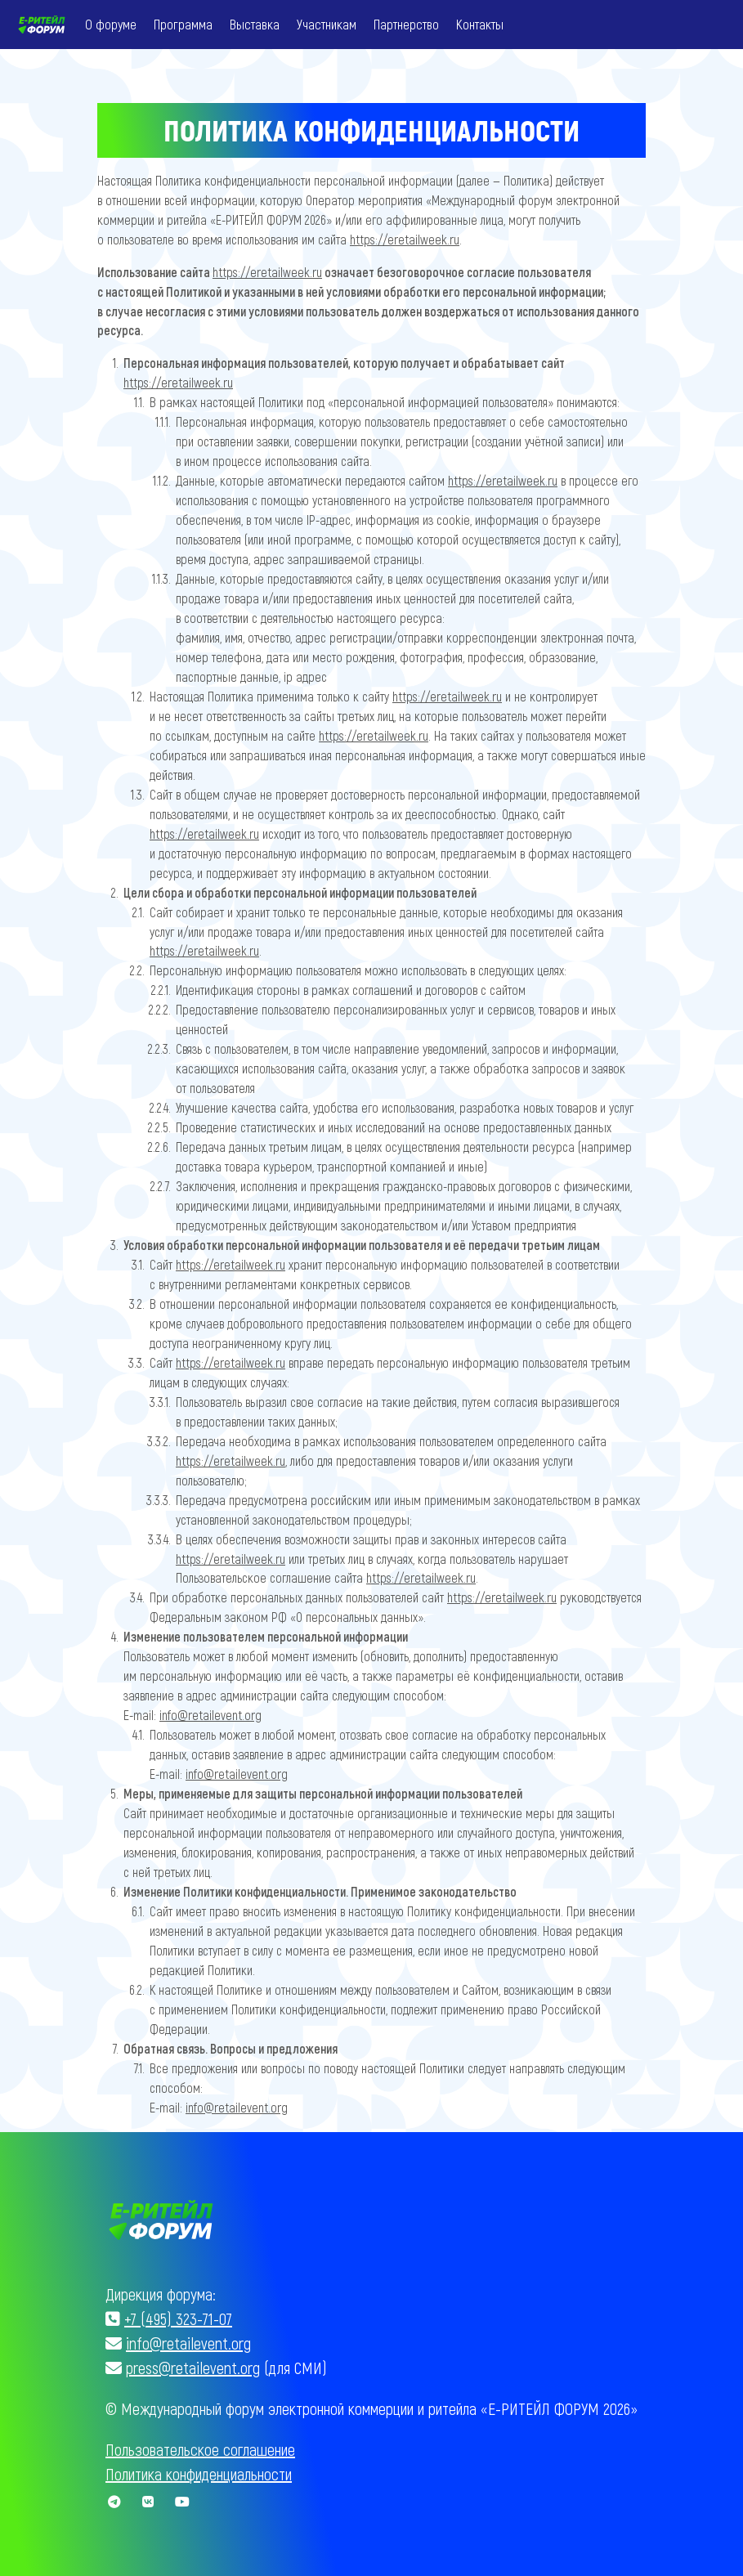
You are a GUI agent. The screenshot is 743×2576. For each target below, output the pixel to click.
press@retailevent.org (193, 2367)
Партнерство (408, 24)
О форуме (112, 24)
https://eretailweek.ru (410, 239)
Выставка (256, 24)
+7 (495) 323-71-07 (178, 2318)
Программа (184, 24)
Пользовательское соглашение (200, 2449)
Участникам (328, 24)
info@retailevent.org (212, 1717)
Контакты (481, 24)
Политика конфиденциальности (198, 2474)
